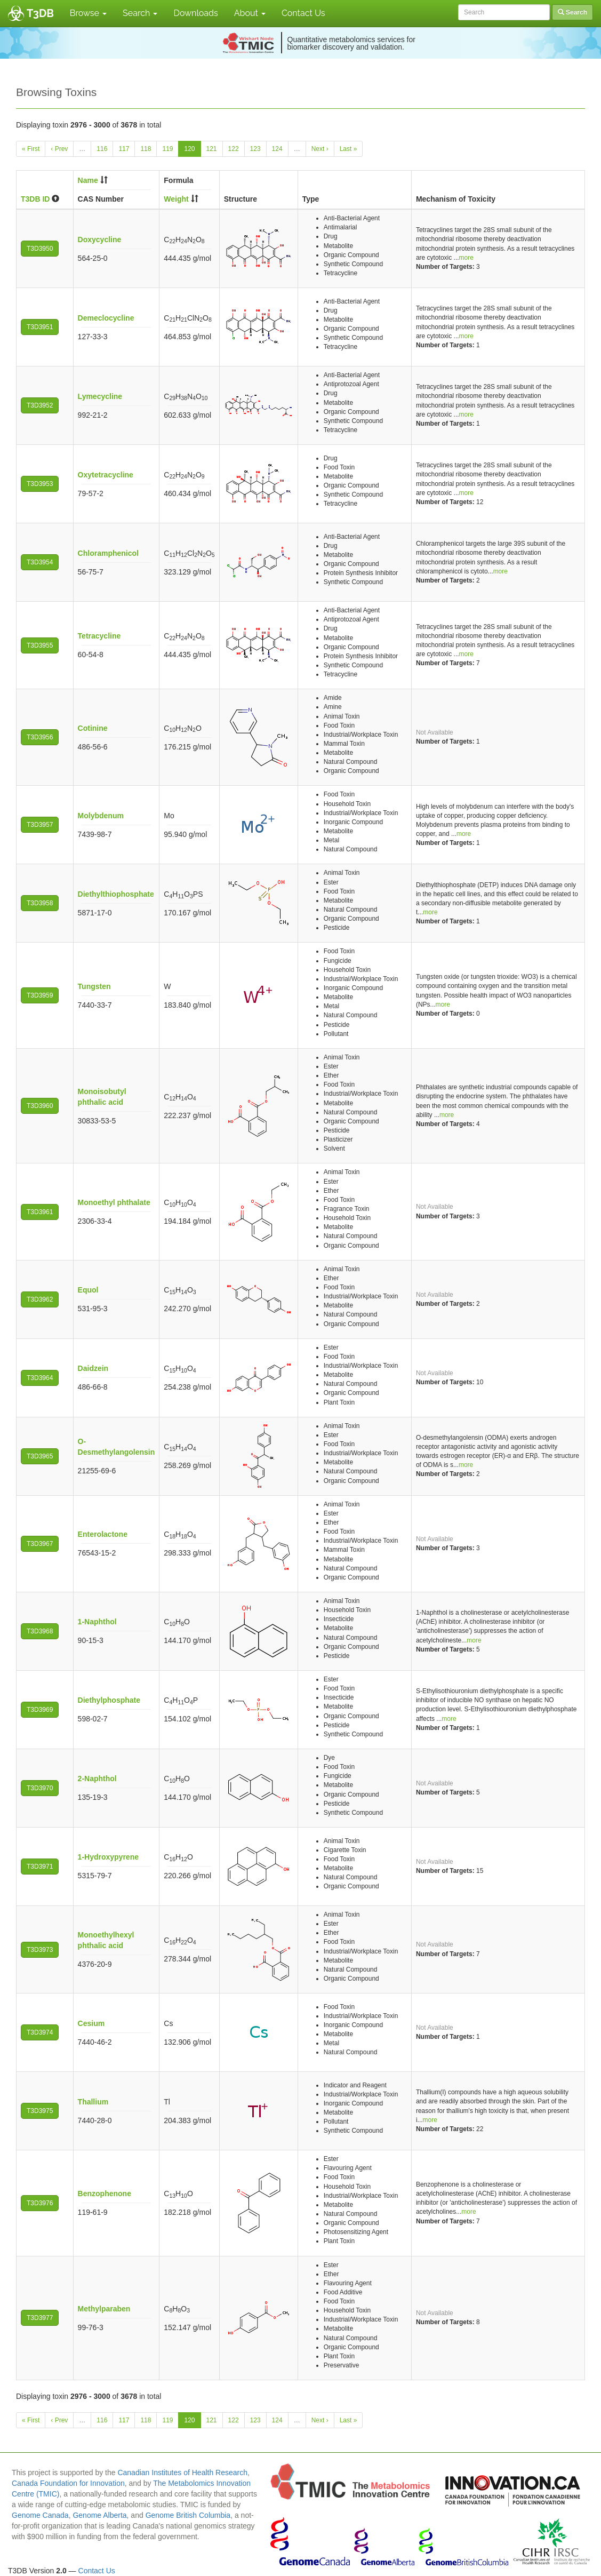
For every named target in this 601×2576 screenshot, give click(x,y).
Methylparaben (104, 2308)
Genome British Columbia (188, 2515)
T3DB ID (35, 199)
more (466, 257)
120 (189, 149)
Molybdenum (101, 815)
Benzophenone (104, 2193)
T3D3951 (40, 327)
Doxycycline (100, 239)
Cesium (91, 2023)
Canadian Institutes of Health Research (182, 2472)
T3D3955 (40, 645)
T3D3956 (40, 737)
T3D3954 (40, 562)
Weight (176, 199)
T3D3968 (40, 1631)
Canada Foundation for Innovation (68, 2483)
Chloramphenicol (108, 553)
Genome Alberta (99, 2515)
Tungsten (94, 986)
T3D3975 (40, 2111)
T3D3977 (40, 2318)
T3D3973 (40, 1949)
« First (30, 149)
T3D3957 (40, 824)
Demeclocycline (106, 318)
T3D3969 (40, 1709)
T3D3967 (40, 1544)
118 (145, 149)
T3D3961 (40, 1212)
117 (123, 149)
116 (102, 149)
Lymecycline (100, 396)
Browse (88, 13)
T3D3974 (40, 2032)
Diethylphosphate (109, 1700)
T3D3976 (40, 2203)
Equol (88, 1290)
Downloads (195, 13)
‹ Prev (59, 149)
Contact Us (303, 13)
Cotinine (93, 728)
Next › (319, 149)
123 (255, 149)
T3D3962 (40, 1299)
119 (167, 149)
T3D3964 (40, 1378)
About (250, 13)
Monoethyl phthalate (114, 1202)
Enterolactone (102, 1534)
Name (88, 180)
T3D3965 (40, 1456)
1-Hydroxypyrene (108, 1857)
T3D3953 (40, 484)
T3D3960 (40, 1106)
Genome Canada (40, 2515)
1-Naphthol (97, 1621)
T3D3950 (40, 248)
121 (211, 149)
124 (277, 149)
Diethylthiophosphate (116, 894)
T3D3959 (40, 995)
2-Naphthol (97, 1778)
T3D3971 (40, 1866)
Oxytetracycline (105, 474)
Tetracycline (99, 636)
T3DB (40, 13)
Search (140, 13)
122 (233, 149)
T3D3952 (40, 405)
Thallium (93, 2102)
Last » (348, 149)
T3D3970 (40, 1788)
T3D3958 (40, 903)
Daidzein (93, 1368)
